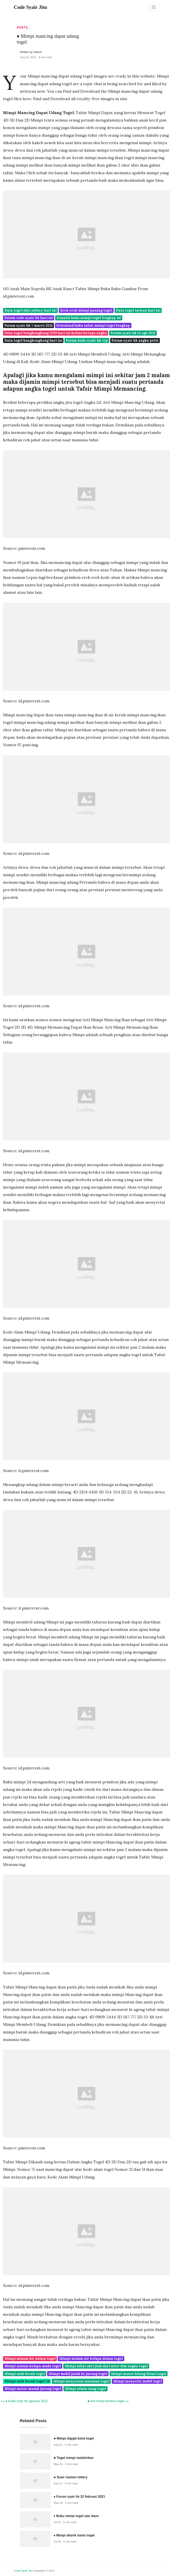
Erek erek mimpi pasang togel (86, 310)
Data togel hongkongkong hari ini (33, 340)
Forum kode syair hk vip (87, 340)
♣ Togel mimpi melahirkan (74, 2458)
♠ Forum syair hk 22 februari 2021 (79, 2496)
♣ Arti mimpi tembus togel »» (108, 2401)
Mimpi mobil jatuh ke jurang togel (78, 2373)
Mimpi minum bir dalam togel (30, 2358)
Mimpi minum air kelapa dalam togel (91, 2358)
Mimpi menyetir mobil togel (137, 2381)
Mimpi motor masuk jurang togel (32, 2388)
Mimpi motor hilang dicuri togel (138, 2373)
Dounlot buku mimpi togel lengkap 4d (89, 318)
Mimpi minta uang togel (85, 2388)
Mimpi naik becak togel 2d (27, 2381)
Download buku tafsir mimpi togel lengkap (93, 325)
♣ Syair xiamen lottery (71, 2477)
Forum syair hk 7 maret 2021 (28, 325)
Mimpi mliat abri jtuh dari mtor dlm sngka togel (106, 2366)
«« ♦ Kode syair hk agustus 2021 (24, 2401)
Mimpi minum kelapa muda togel (32, 2366)
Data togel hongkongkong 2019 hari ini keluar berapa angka (55, 333)
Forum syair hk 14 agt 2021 (133, 333)
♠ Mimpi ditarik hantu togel (74, 2535)
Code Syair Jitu (23, 2570)
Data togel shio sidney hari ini (30, 310)
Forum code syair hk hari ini (28, 318)
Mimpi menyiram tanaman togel (81, 2381)
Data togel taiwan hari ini (138, 310)
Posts (22, 27)
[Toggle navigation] (153, 7)
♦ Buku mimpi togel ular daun (76, 2516)
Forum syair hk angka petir (135, 340)
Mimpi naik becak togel (24, 2373)
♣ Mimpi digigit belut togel (74, 2438)
